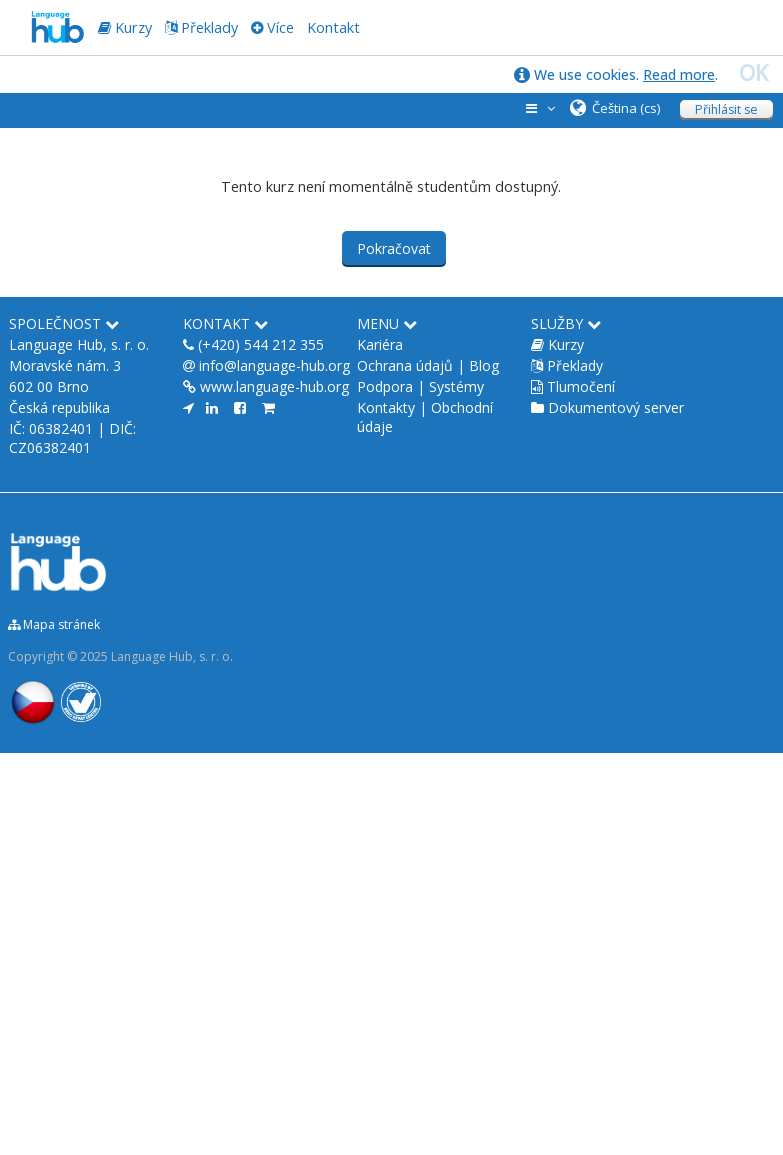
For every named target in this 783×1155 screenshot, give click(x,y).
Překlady (209, 27)
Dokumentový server (616, 407)
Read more (679, 74)
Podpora (385, 386)
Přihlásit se (726, 109)
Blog (484, 365)
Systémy (456, 386)
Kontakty (386, 407)
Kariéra (380, 344)
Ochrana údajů (405, 365)
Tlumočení (581, 386)
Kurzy (566, 344)
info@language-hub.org (274, 365)
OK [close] (753, 73)
